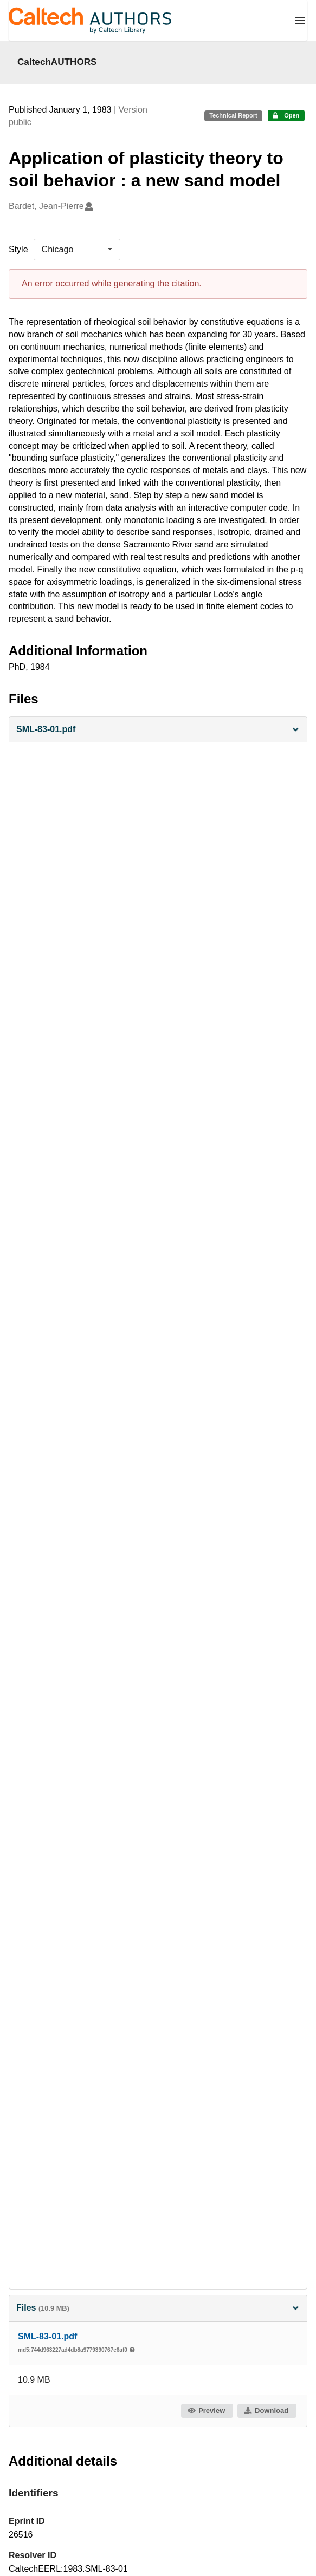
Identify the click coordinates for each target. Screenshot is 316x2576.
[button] (158, 729)
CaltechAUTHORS (57, 61)
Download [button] (266, 2411)
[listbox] (77, 249)
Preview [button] (206, 2411)
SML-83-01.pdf (47, 2336)
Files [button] (158, 2307)
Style (18, 249)
